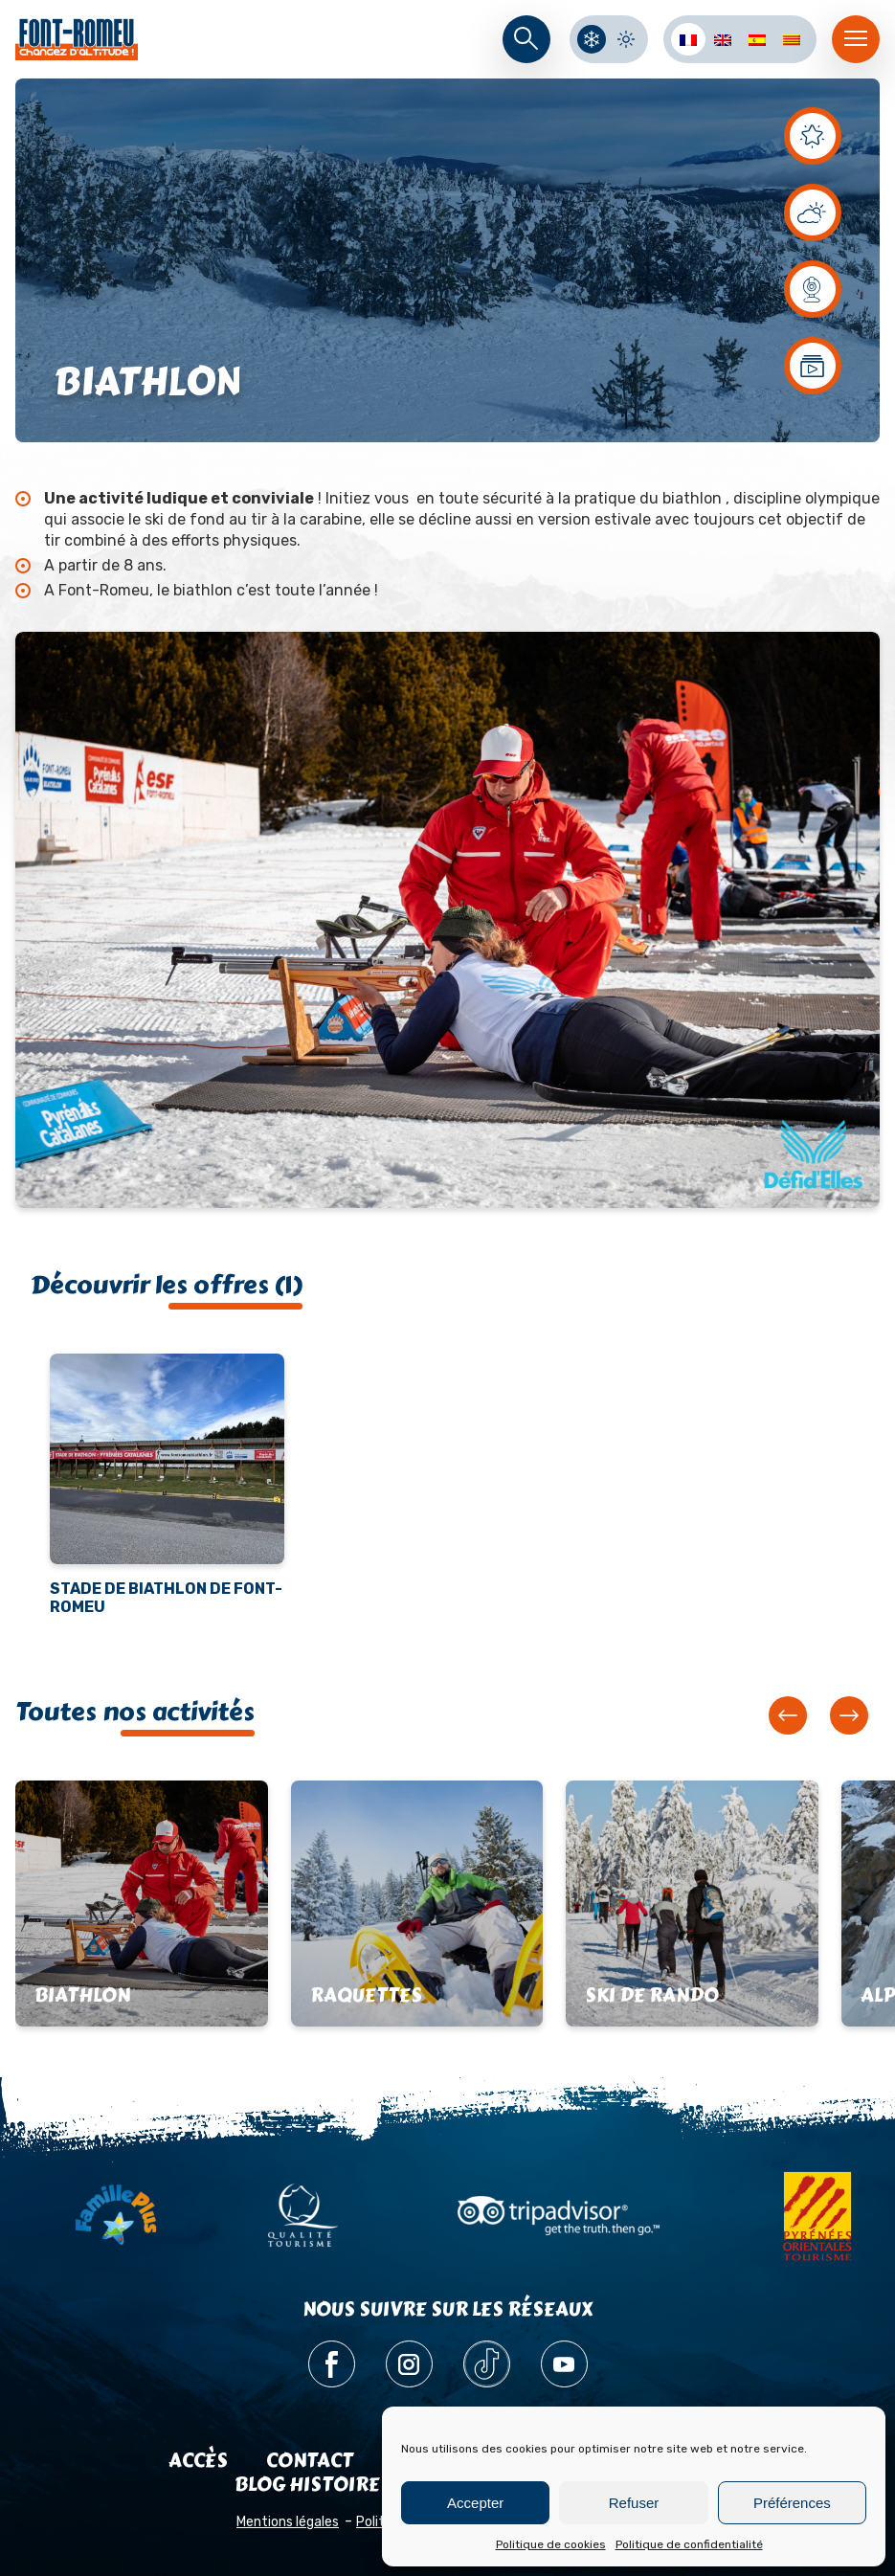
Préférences (792, 2503)
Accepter (475, 2503)
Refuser (634, 2503)
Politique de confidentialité (689, 2544)
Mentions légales (287, 2522)
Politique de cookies (551, 2544)
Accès (198, 2460)
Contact (309, 2460)
